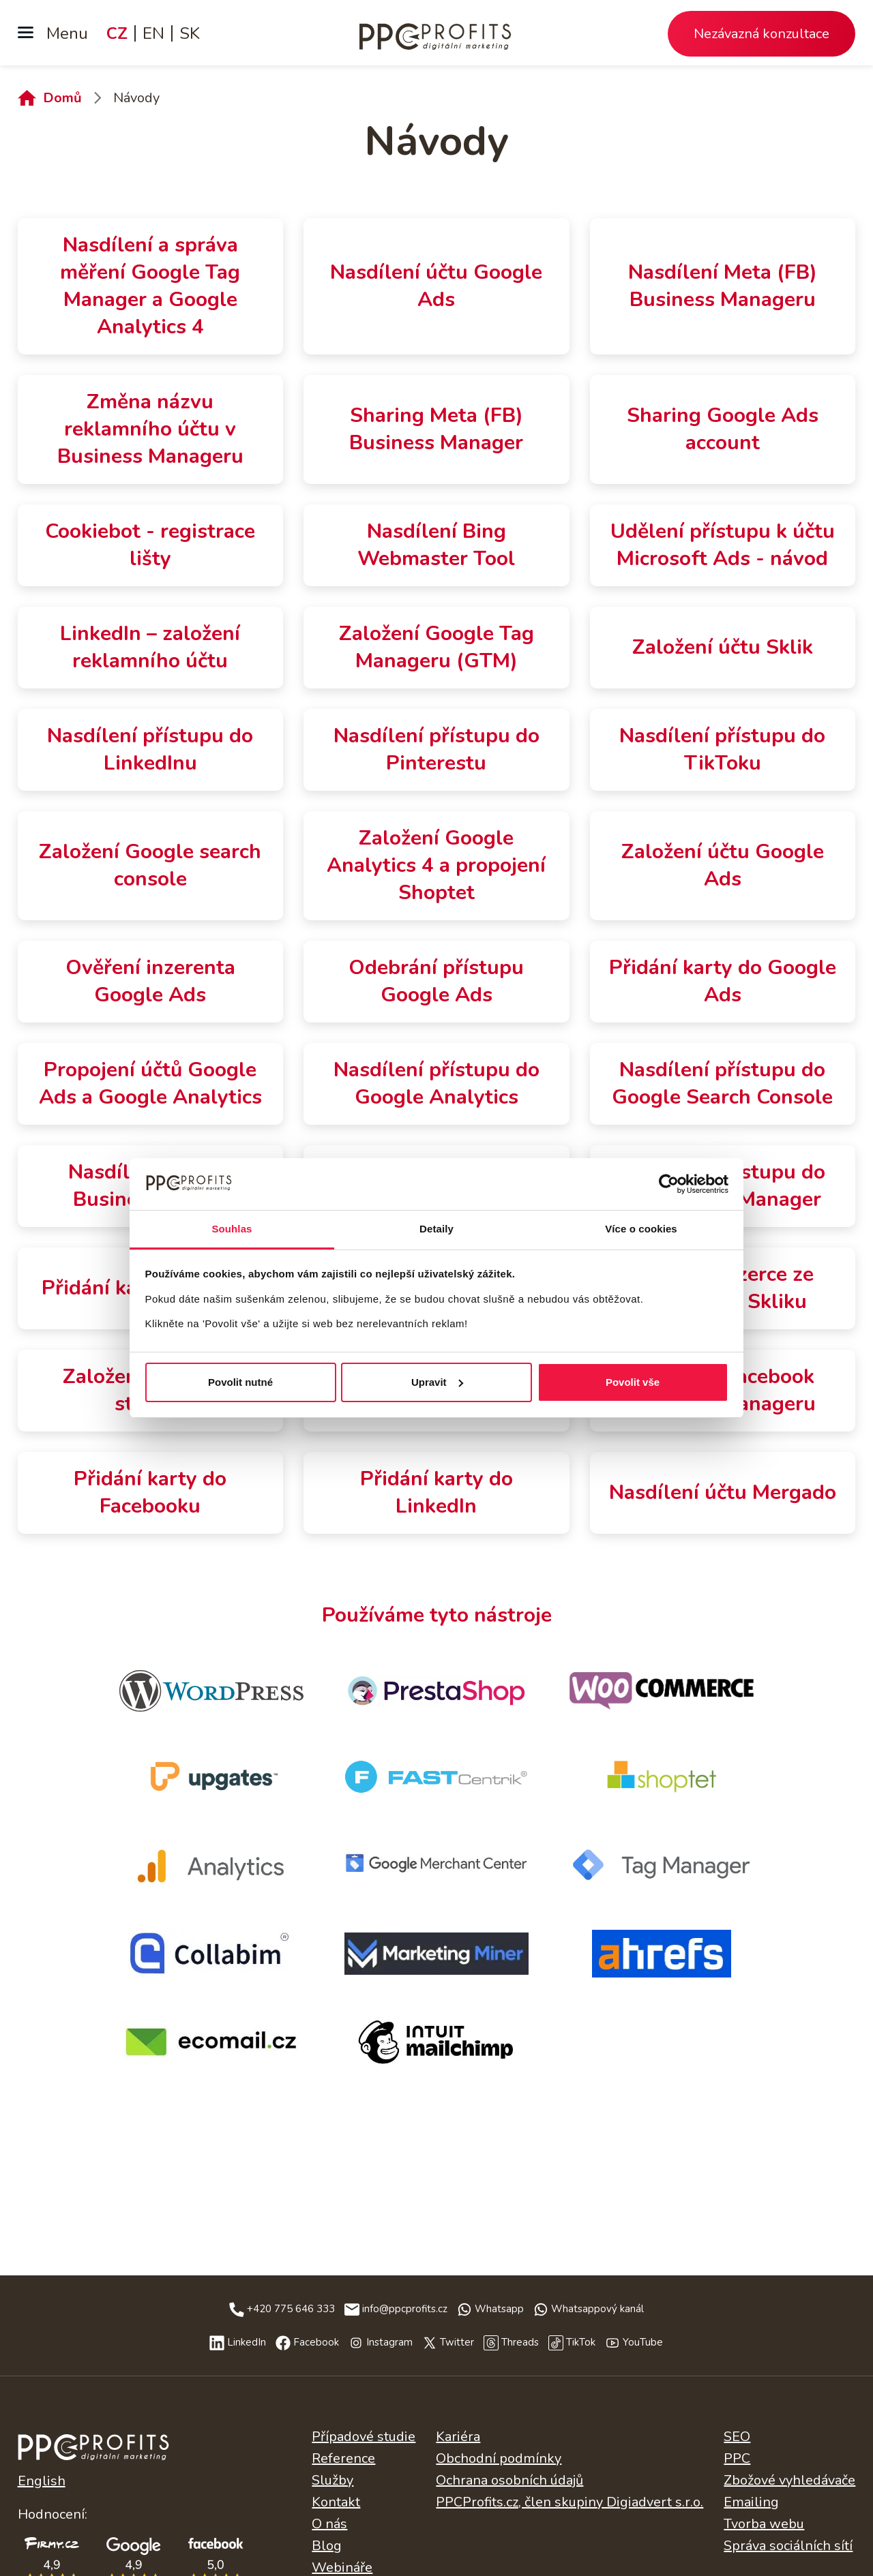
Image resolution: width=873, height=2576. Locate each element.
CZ (117, 33)
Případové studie (363, 2436)
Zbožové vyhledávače (789, 2480)
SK (189, 33)
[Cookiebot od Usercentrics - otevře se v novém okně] (668, 1184)
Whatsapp (499, 2309)
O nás (329, 2524)
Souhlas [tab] (231, 1228)
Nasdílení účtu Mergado (722, 1492)
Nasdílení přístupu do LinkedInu (150, 749)
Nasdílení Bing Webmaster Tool (436, 545)
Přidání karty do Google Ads (722, 981)
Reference (343, 2458)
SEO (737, 2436)
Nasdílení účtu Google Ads (436, 286)
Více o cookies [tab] (641, 1228)
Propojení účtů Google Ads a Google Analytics (150, 1083)
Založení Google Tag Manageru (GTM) (436, 647)
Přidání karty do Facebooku (150, 1492)
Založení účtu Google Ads (722, 865)
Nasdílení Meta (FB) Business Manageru (722, 286)
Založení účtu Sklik (722, 647)
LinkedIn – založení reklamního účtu (150, 647)
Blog (327, 2545)
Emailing (751, 2502)
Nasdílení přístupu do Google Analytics (436, 1083)
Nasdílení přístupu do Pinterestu (436, 749)
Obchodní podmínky (498, 2458)
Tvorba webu (764, 2524)
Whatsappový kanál (597, 2309)
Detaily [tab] (436, 1228)
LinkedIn (246, 2342)
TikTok (580, 2342)
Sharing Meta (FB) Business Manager (436, 429)
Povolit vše (633, 1382)
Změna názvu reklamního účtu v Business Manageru (150, 429)
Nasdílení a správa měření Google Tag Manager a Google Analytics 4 (150, 286)
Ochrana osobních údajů (509, 2480)
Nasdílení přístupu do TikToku (722, 749)
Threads (520, 2342)
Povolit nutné (240, 1382)
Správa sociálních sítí (788, 2545)
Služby (332, 2480)
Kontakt (336, 2502)
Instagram (389, 2342)
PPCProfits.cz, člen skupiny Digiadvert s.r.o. (569, 2502)
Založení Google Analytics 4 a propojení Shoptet (436, 865)
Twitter (457, 2342)
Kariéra (458, 2436)
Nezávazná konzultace (761, 34)
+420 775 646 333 (291, 2309)
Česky (93, 2452)
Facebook (316, 2342)
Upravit (437, 1382)
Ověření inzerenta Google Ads (150, 981)
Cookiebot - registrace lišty (150, 545)
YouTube (643, 2342)
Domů (62, 98)
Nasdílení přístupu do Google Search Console (722, 1083)
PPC (737, 2458)
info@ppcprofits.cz (404, 2309)
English (41, 2481)
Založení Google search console (150, 865)
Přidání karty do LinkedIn (436, 1492)
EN (153, 33)
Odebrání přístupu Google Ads (436, 981)
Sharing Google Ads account (722, 429)
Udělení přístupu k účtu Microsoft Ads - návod (722, 545)
